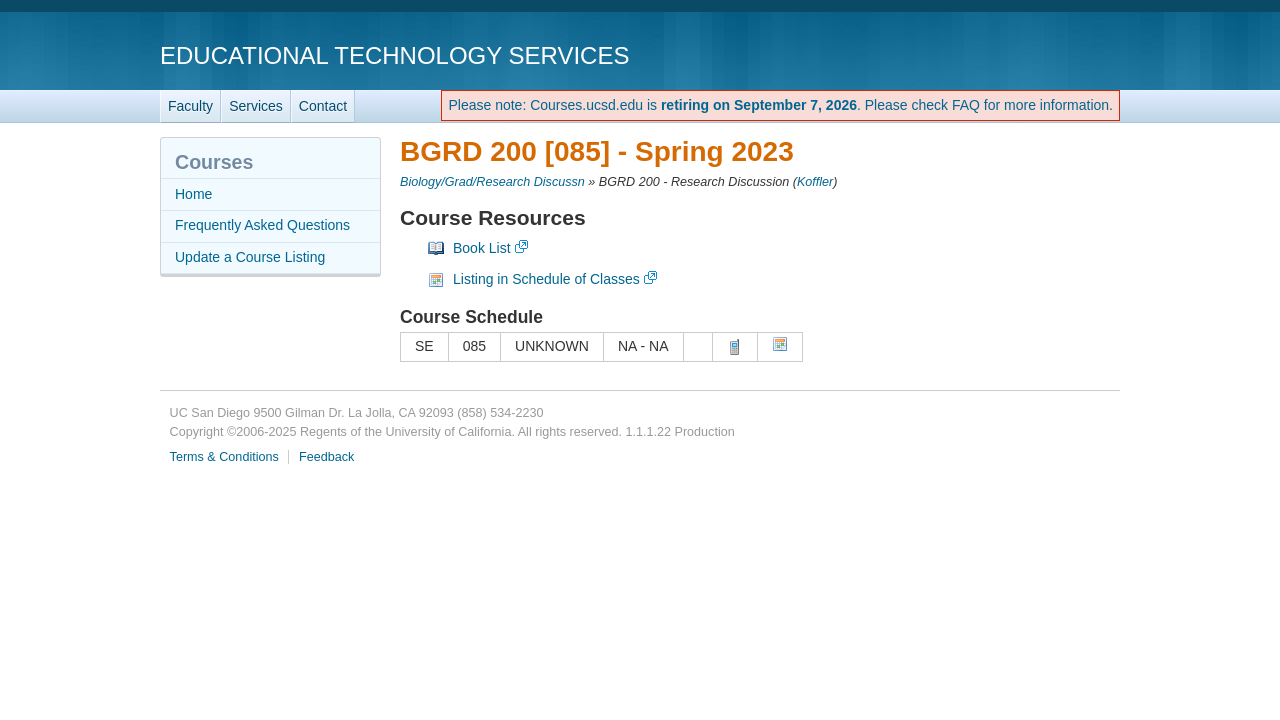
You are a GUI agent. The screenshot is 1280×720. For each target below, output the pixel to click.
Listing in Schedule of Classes (546, 279)
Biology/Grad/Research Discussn (492, 182)
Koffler (815, 182)
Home (193, 194)
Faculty (190, 106)
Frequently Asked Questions (262, 225)
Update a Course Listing (250, 257)
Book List (482, 248)
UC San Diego (1005, 54)
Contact (323, 106)
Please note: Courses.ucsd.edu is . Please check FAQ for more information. (780, 105)
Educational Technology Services (394, 55)
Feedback (326, 457)
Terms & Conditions (224, 457)
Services (256, 106)
